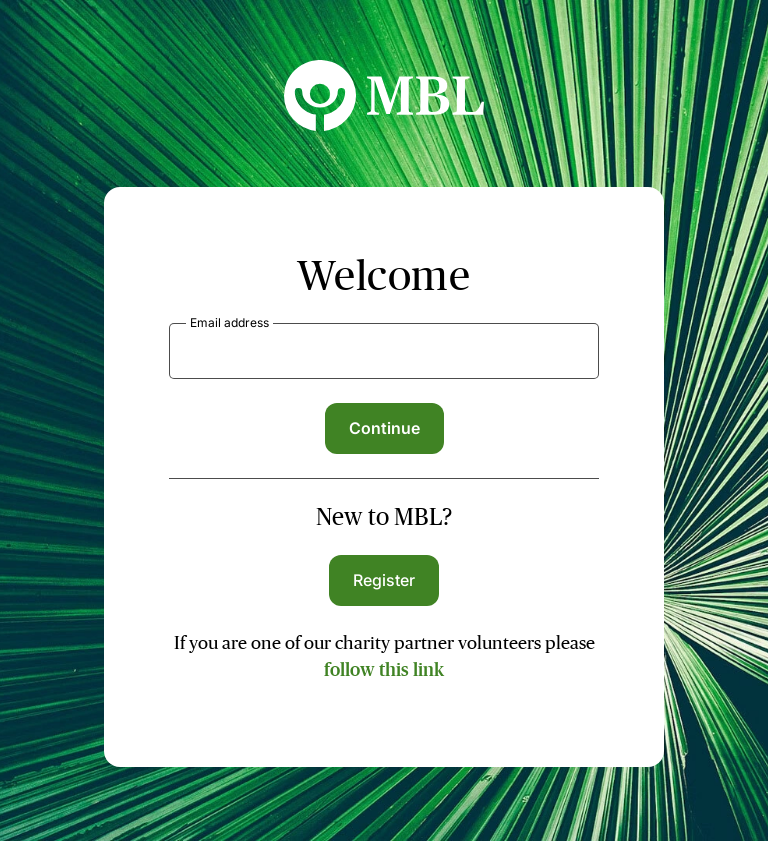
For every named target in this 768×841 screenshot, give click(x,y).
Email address (229, 322)
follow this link (384, 670)
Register (384, 580)
